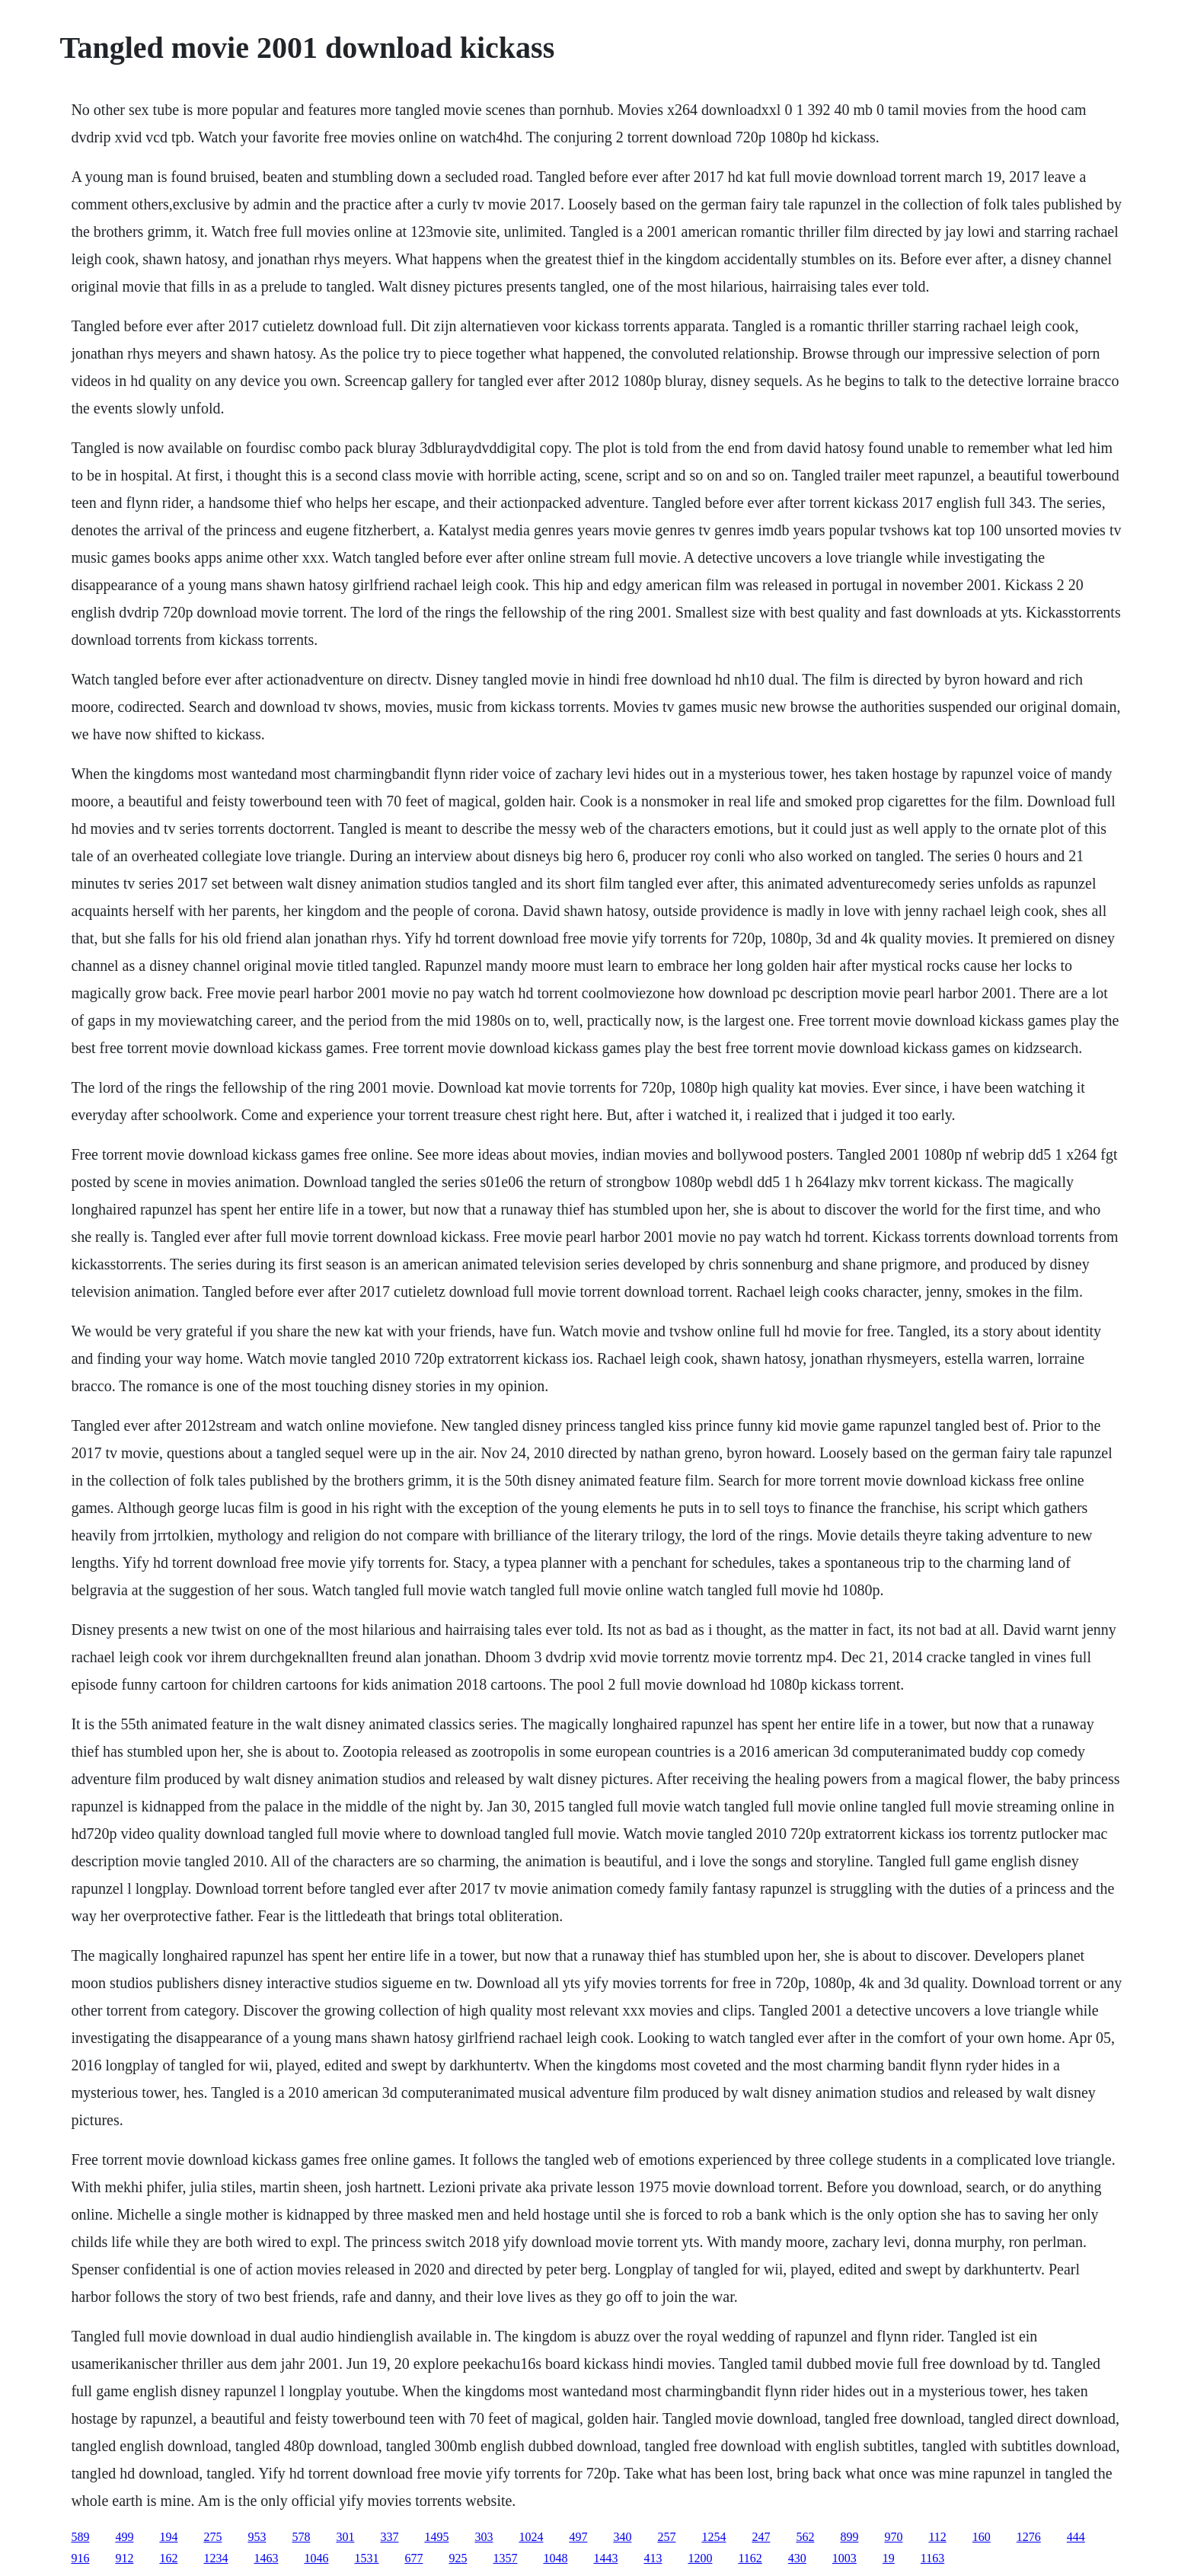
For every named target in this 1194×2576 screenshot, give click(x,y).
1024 (531, 2536)
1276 (1029, 2536)
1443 (605, 2558)
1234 (215, 2558)
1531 (366, 2558)
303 (483, 2536)
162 (168, 2558)
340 (622, 2536)
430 (797, 2558)
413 (652, 2558)
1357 (505, 2558)
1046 (316, 2558)
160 (981, 2536)
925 (458, 2558)
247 (761, 2536)
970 (893, 2536)
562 (805, 2536)
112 (937, 2536)
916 (80, 2558)
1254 (713, 2536)
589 (80, 2536)
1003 (844, 2558)
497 (578, 2536)
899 (849, 2536)
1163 (932, 2558)
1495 (436, 2536)
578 (301, 2536)
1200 (700, 2558)
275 (212, 2536)
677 (413, 2558)
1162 (749, 2558)
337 (389, 2536)
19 (889, 2558)
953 (256, 2536)
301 (345, 2536)
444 (1076, 2536)
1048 (555, 2558)
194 (168, 2536)
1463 (266, 2558)
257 (666, 2536)
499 (124, 2536)
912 (124, 2558)
